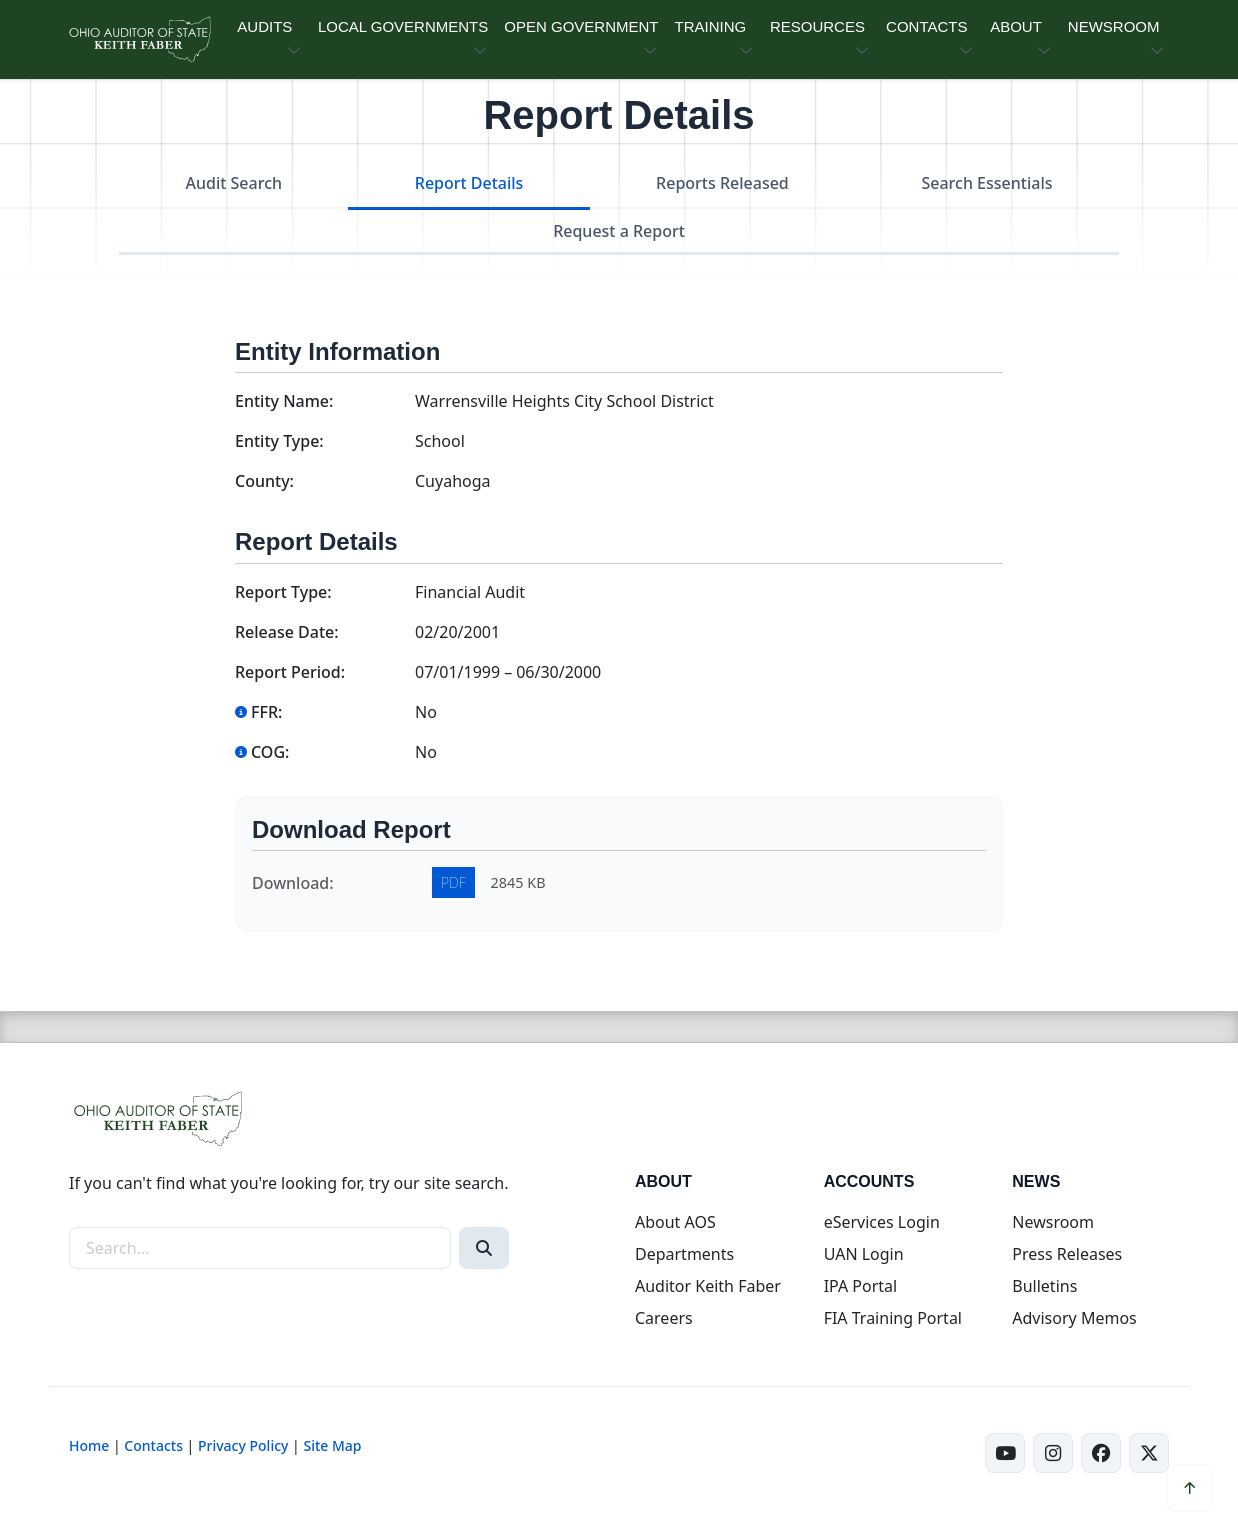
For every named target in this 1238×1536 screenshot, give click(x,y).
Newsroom (1053, 1222)
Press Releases (1067, 1254)
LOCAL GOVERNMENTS (403, 26)
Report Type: (283, 592)
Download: (293, 883)
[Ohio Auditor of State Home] (139, 39)
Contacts (153, 1445)
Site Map (332, 1445)
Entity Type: (279, 441)
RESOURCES (817, 26)
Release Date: (287, 632)
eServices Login (882, 1222)
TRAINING (710, 26)
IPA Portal (861, 1286)
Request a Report (619, 231)
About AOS (675, 1222)
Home (89, 1445)
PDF (453, 882)
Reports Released (722, 183)
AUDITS (264, 26)
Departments (684, 1254)
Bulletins (1044, 1286)
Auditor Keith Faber (708, 1286)
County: (264, 481)
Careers (664, 1318)
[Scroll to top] (1190, 1488)
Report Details (469, 183)
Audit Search (234, 183)
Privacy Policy (243, 1445)
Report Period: (290, 672)
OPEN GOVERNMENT (581, 26)
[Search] (484, 1248)
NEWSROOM (1114, 26)
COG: (262, 752)
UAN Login (864, 1254)
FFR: (258, 712)
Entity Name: (284, 401)
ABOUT (1016, 26)
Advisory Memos (1074, 1318)
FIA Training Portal (893, 1318)
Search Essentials (986, 183)
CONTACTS (926, 26)
